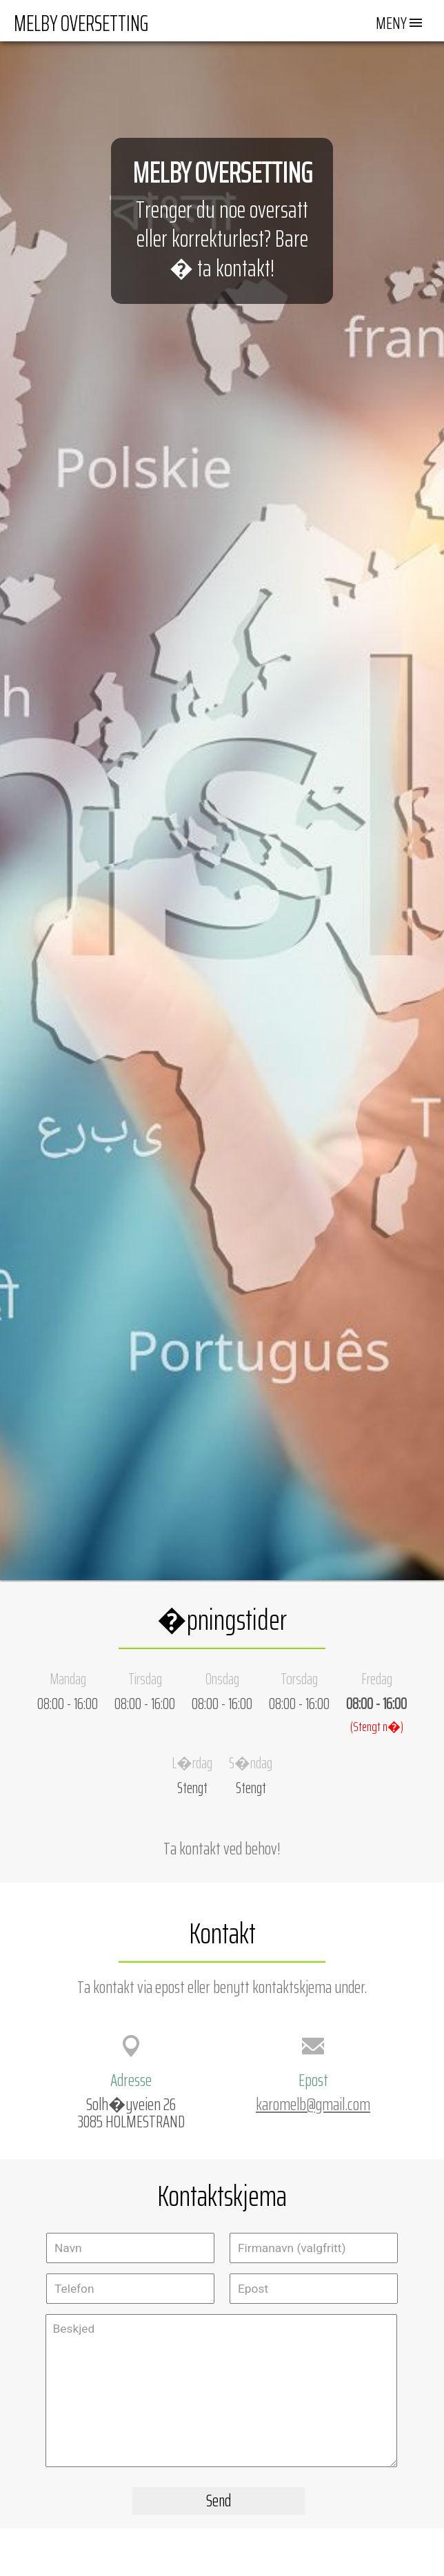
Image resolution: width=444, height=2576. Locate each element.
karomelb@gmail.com (313, 2104)
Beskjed (221, 2390)
